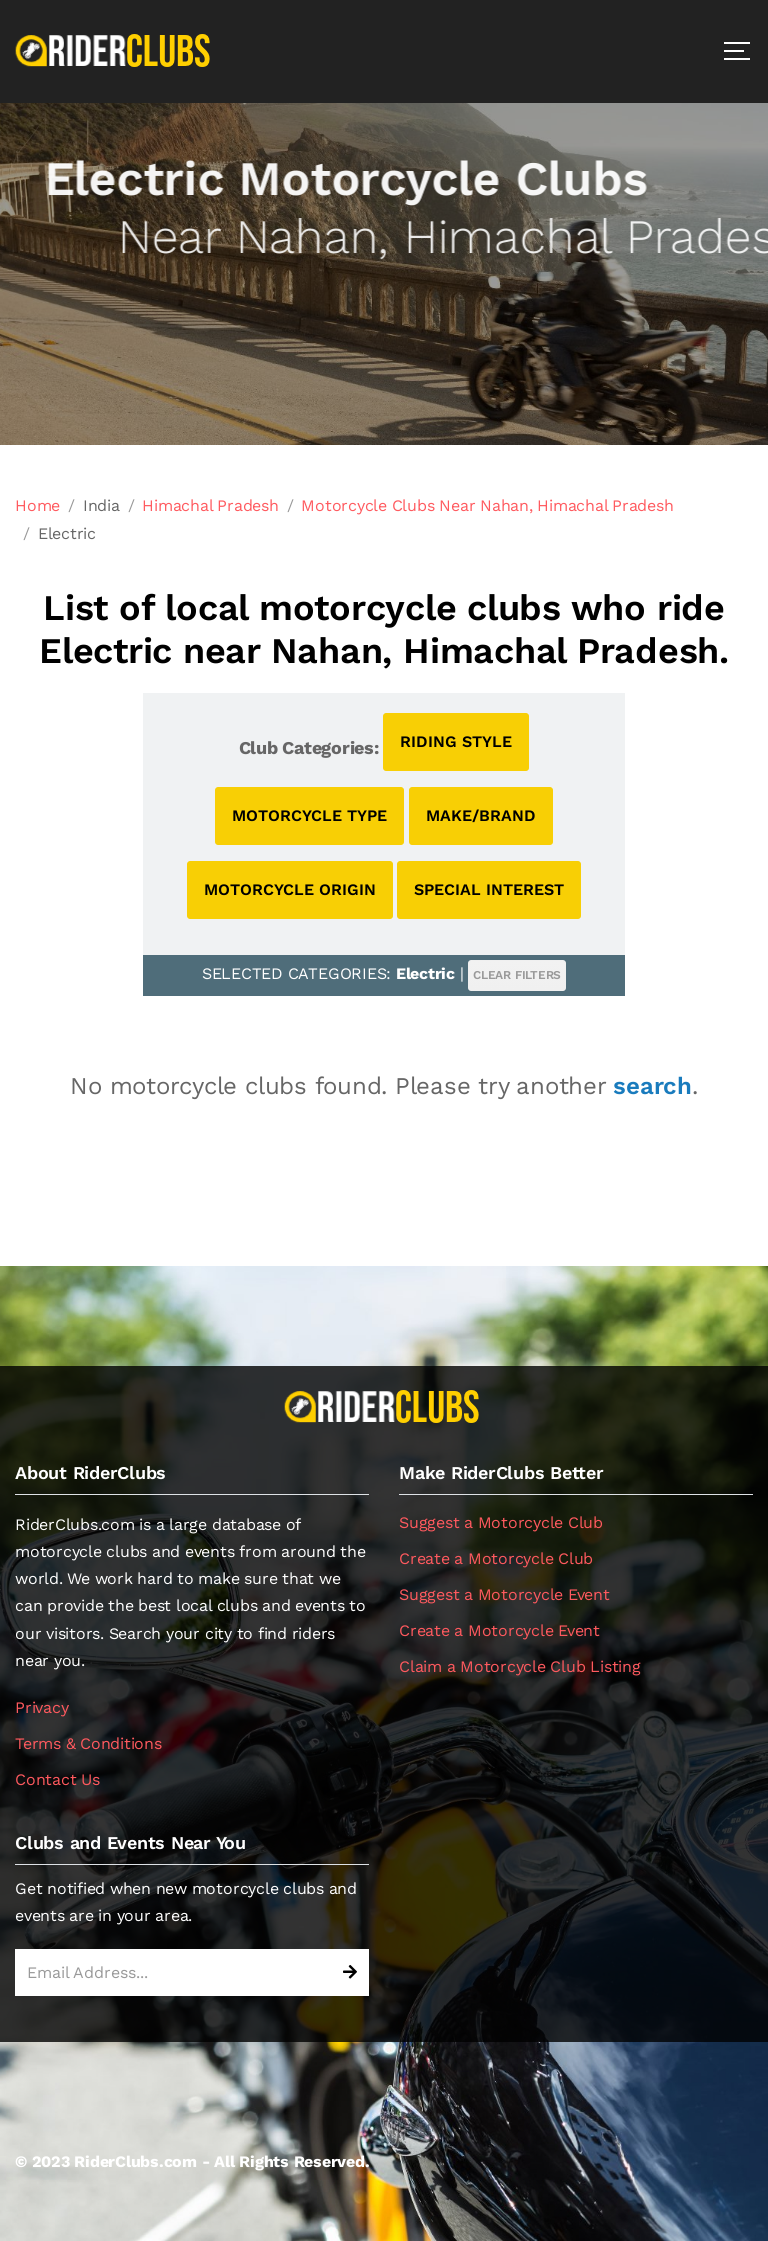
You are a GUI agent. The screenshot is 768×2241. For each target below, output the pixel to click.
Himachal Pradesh (210, 505)
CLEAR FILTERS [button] (517, 975)
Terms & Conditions (88, 1743)
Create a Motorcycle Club (496, 1558)
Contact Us (57, 1779)
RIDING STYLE (456, 741)
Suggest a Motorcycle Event (504, 1594)
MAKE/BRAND (481, 815)
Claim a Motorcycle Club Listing (520, 1666)
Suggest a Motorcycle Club (501, 1522)
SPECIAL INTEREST (489, 889)
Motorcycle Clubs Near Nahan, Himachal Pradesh (487, 505)
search (652, 1086)
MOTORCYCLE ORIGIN (290, 889)
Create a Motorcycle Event (499, 1630)
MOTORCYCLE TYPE (309, 815)
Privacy (41, 1707)
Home (37, 505)
